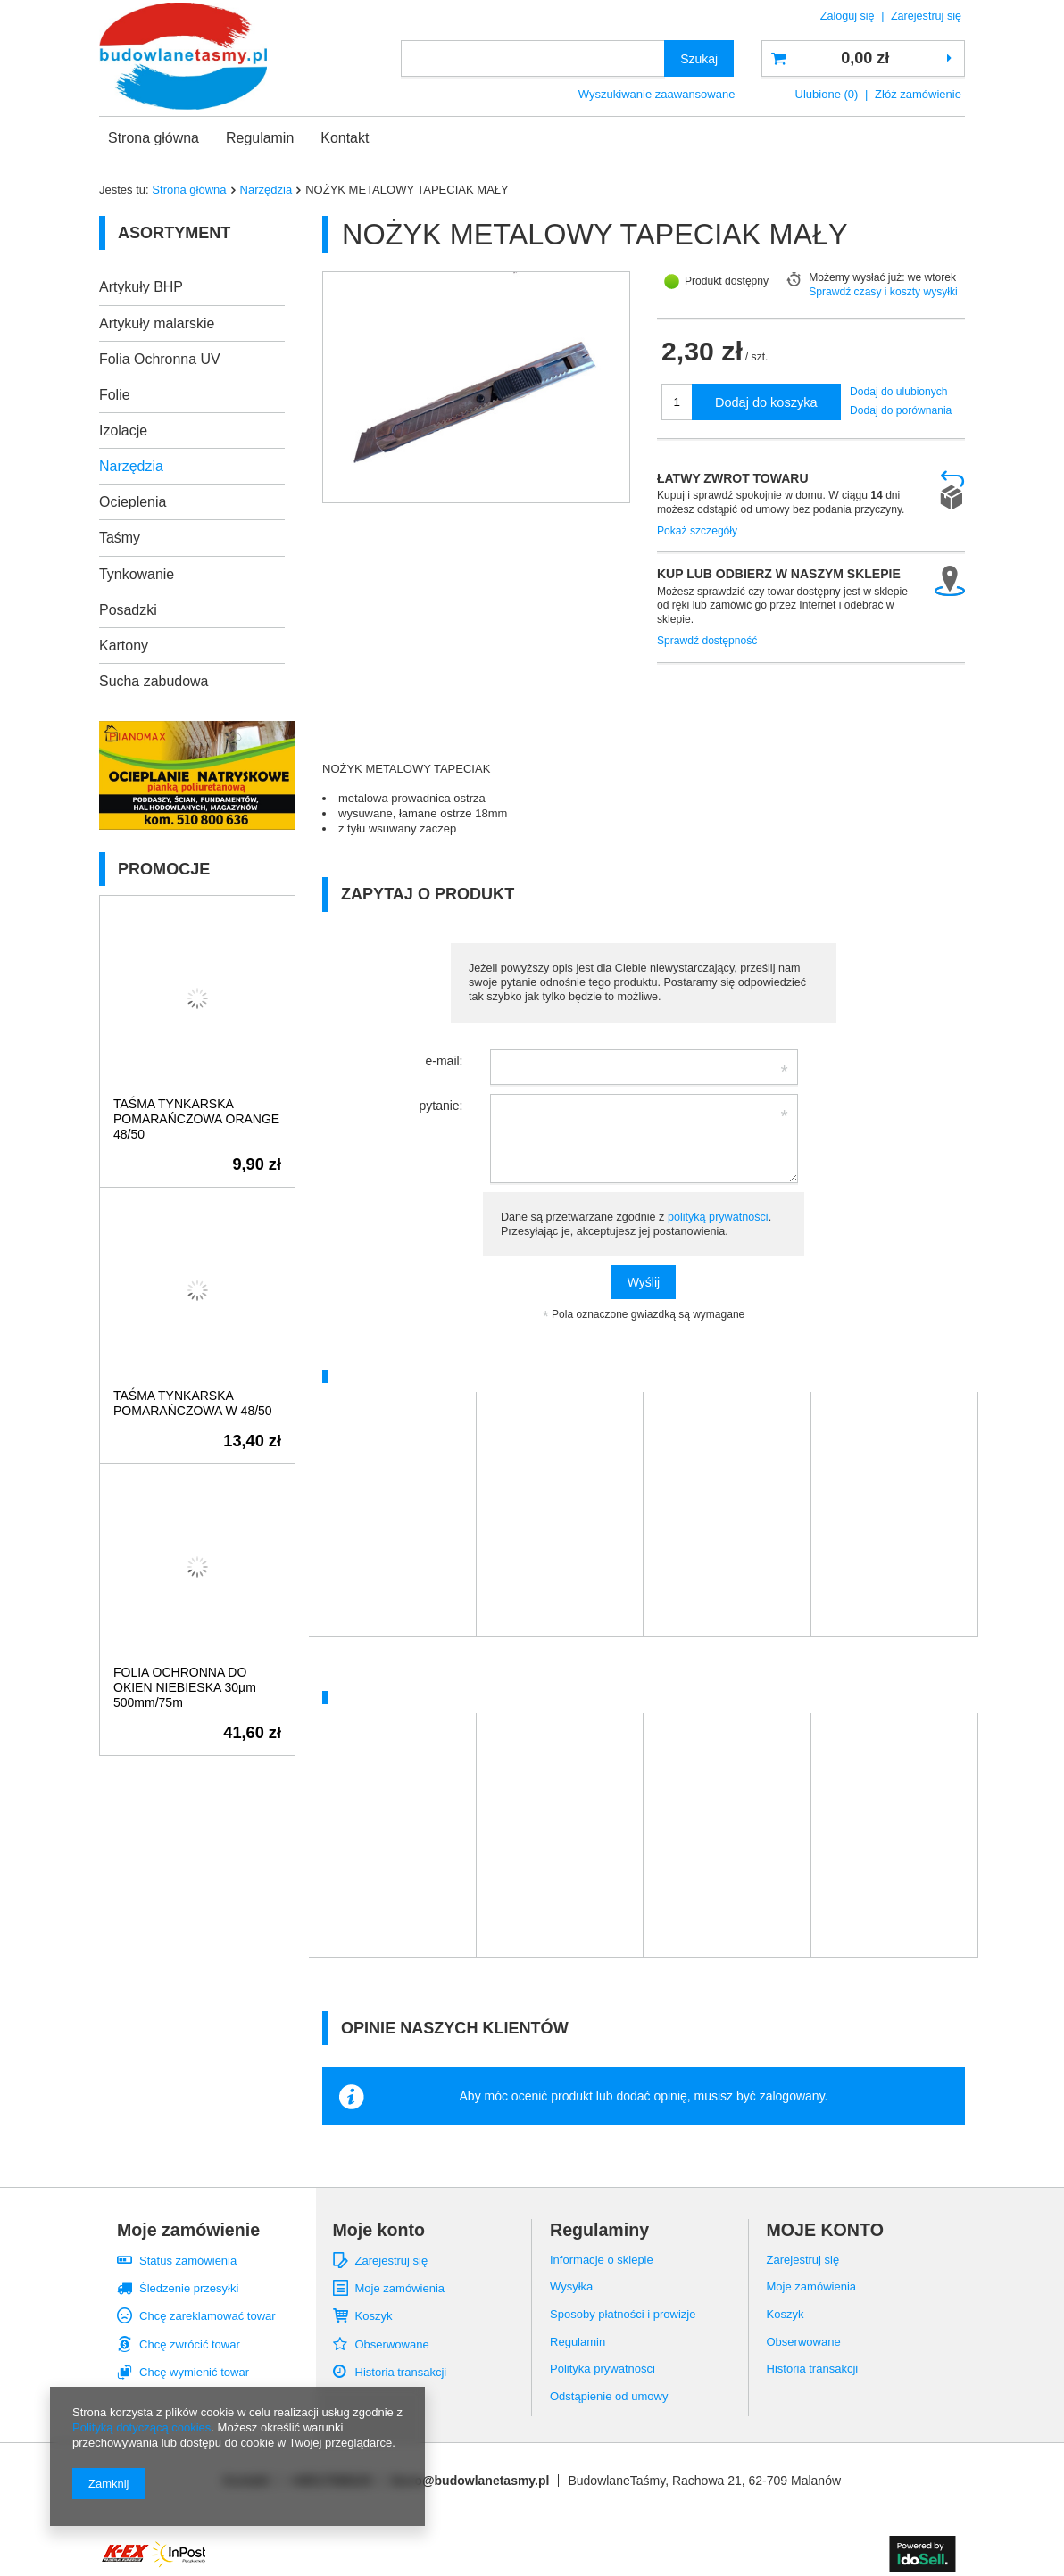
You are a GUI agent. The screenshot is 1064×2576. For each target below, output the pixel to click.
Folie (114, 394)
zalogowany (792, 2096)
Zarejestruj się (926, 16)
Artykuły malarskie (156, 323)
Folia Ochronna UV (159, 359)
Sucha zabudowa (153, 681)
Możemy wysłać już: (857, 277)
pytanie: (440, 1105)
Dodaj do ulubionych (899, 391)
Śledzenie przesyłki (188, 2288)
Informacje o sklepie (601, 2259)
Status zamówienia (188, 2260)
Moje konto (379, 2230)
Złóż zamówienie (918, 94)
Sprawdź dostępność (707, 640)
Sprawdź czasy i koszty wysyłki (883, 292)
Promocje (164, 869)
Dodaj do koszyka (766, 402)
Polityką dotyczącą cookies (141, 2427)
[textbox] (533, 58)
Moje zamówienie (188, 2230)
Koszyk (374, 2316)
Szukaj (699, 59)
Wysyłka (571, 2286)
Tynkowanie (136, 574)
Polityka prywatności (602, 2368)
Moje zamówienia (400, 2288)
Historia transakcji (401, 2372)
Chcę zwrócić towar (189, 2344)
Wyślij (644, 1282)
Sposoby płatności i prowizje (623, 2314)
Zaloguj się (848, 16)
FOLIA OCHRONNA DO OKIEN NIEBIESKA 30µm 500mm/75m (184, 1687)
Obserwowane (392, 2344)
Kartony (123, 645)
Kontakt (344, 137)
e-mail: (443, 1061)
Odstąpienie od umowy (609, 2396)
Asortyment (174, 233)
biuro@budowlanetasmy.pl (470, 2480)
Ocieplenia (132, 501)
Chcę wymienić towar (194, 2372)
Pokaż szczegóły (697, 531)
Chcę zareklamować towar (207, 2316)
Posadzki (128, 609)
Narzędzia (266, 189)
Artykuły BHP (141, 286)
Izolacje (123, 430)
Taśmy (119, 537)
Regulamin (260, 137)
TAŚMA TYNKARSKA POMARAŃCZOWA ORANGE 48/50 (196, 1119)
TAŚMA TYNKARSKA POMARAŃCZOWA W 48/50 (192, 1403)
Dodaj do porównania (901, 410)
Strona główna (153, 137)
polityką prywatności (718, 1217)
